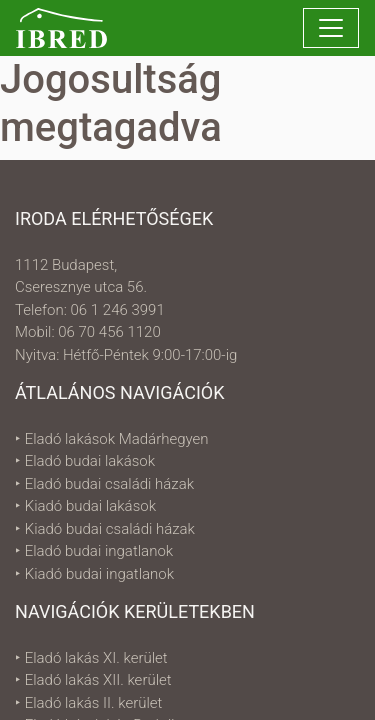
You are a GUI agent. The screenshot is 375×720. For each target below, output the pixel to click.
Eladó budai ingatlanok (99, 551)
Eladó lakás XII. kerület (98, 680)
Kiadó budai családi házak (110, 529)
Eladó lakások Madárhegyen (117, 439)
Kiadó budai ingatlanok (99, 574)
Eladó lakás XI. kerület (96, 658)
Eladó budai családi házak (109, 484)
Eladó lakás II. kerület (94, 703)
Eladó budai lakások (90, 461)
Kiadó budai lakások (90, 506)
